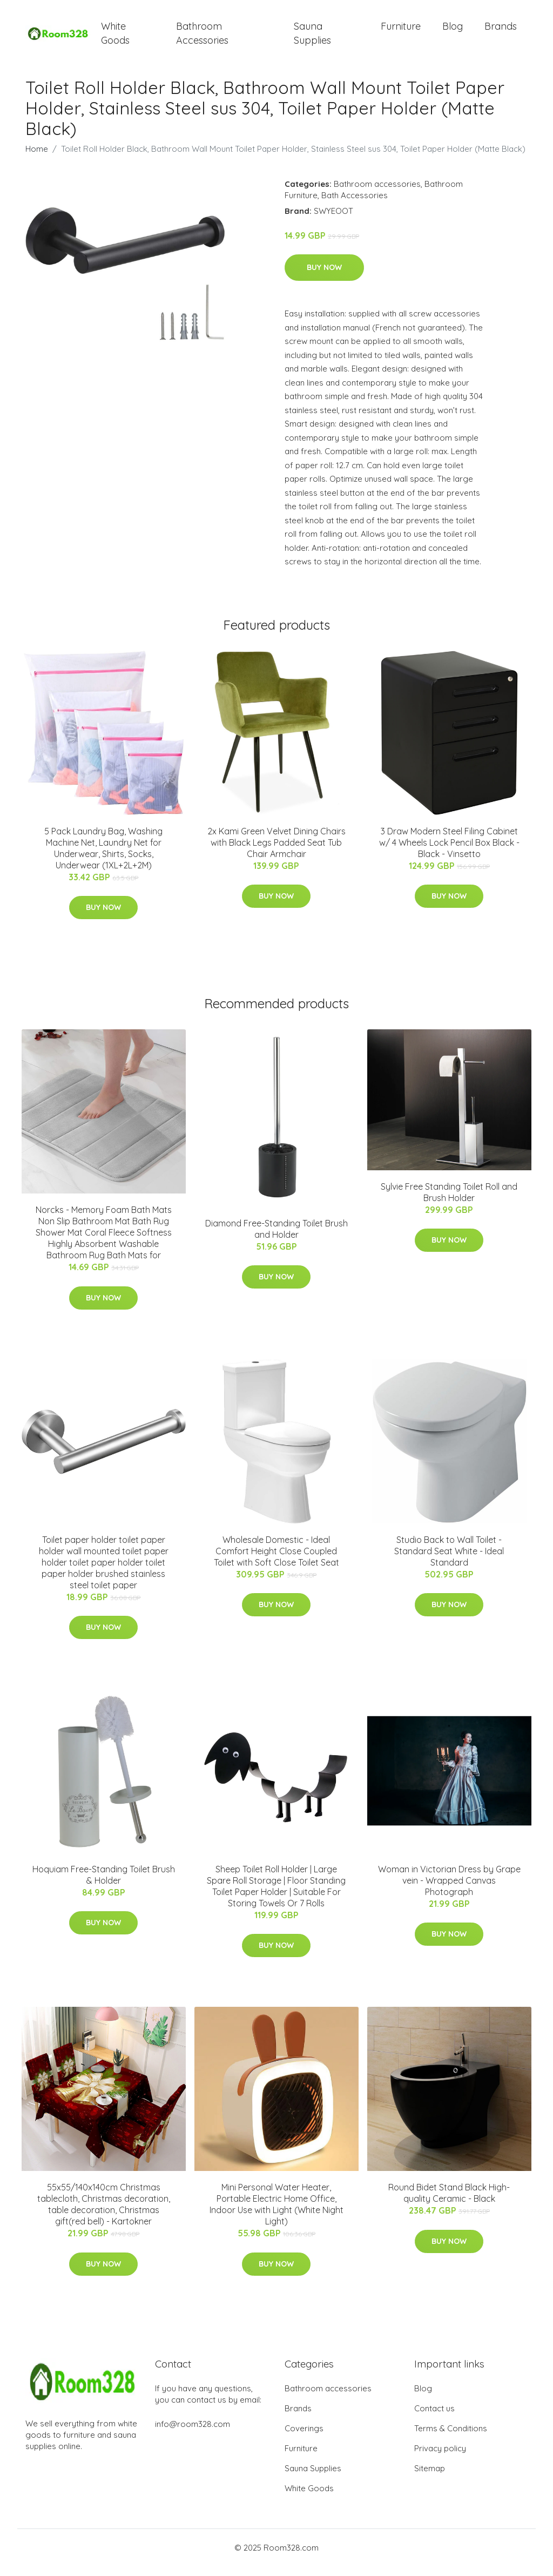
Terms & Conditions (450, 2438)
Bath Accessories (354, 204)
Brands (500, 31)
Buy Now (324, 277)
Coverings (304, 2438)
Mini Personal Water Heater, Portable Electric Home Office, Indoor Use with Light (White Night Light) (276, 2213)
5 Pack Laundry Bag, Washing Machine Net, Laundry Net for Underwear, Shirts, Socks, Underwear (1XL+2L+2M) (103, 857)
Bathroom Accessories (202, 38)
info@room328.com (192, 2434)
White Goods (115, 38)
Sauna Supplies (312, 38)
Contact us (434, 2418)
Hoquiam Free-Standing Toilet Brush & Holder (103, 1884)
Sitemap (429, 2478)
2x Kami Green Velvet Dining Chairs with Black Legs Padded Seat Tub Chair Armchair (276, 851)
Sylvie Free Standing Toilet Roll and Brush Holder (449, 1201)
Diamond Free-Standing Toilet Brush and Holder (276, 1238)
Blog (452, 31)
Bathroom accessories (377, 193)
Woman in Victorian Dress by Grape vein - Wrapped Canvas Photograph (449, 1889)
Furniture (401, 31)
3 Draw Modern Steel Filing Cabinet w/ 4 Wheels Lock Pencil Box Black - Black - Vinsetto (449, 851)
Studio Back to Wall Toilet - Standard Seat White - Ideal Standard (449, 1560)
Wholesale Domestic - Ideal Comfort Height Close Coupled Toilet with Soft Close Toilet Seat (276, 1560)
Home (36, 158)
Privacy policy (440, 2458)
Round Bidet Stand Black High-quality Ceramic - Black (449, 2202)
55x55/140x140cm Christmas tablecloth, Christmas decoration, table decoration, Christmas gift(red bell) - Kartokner (103, 2213)
